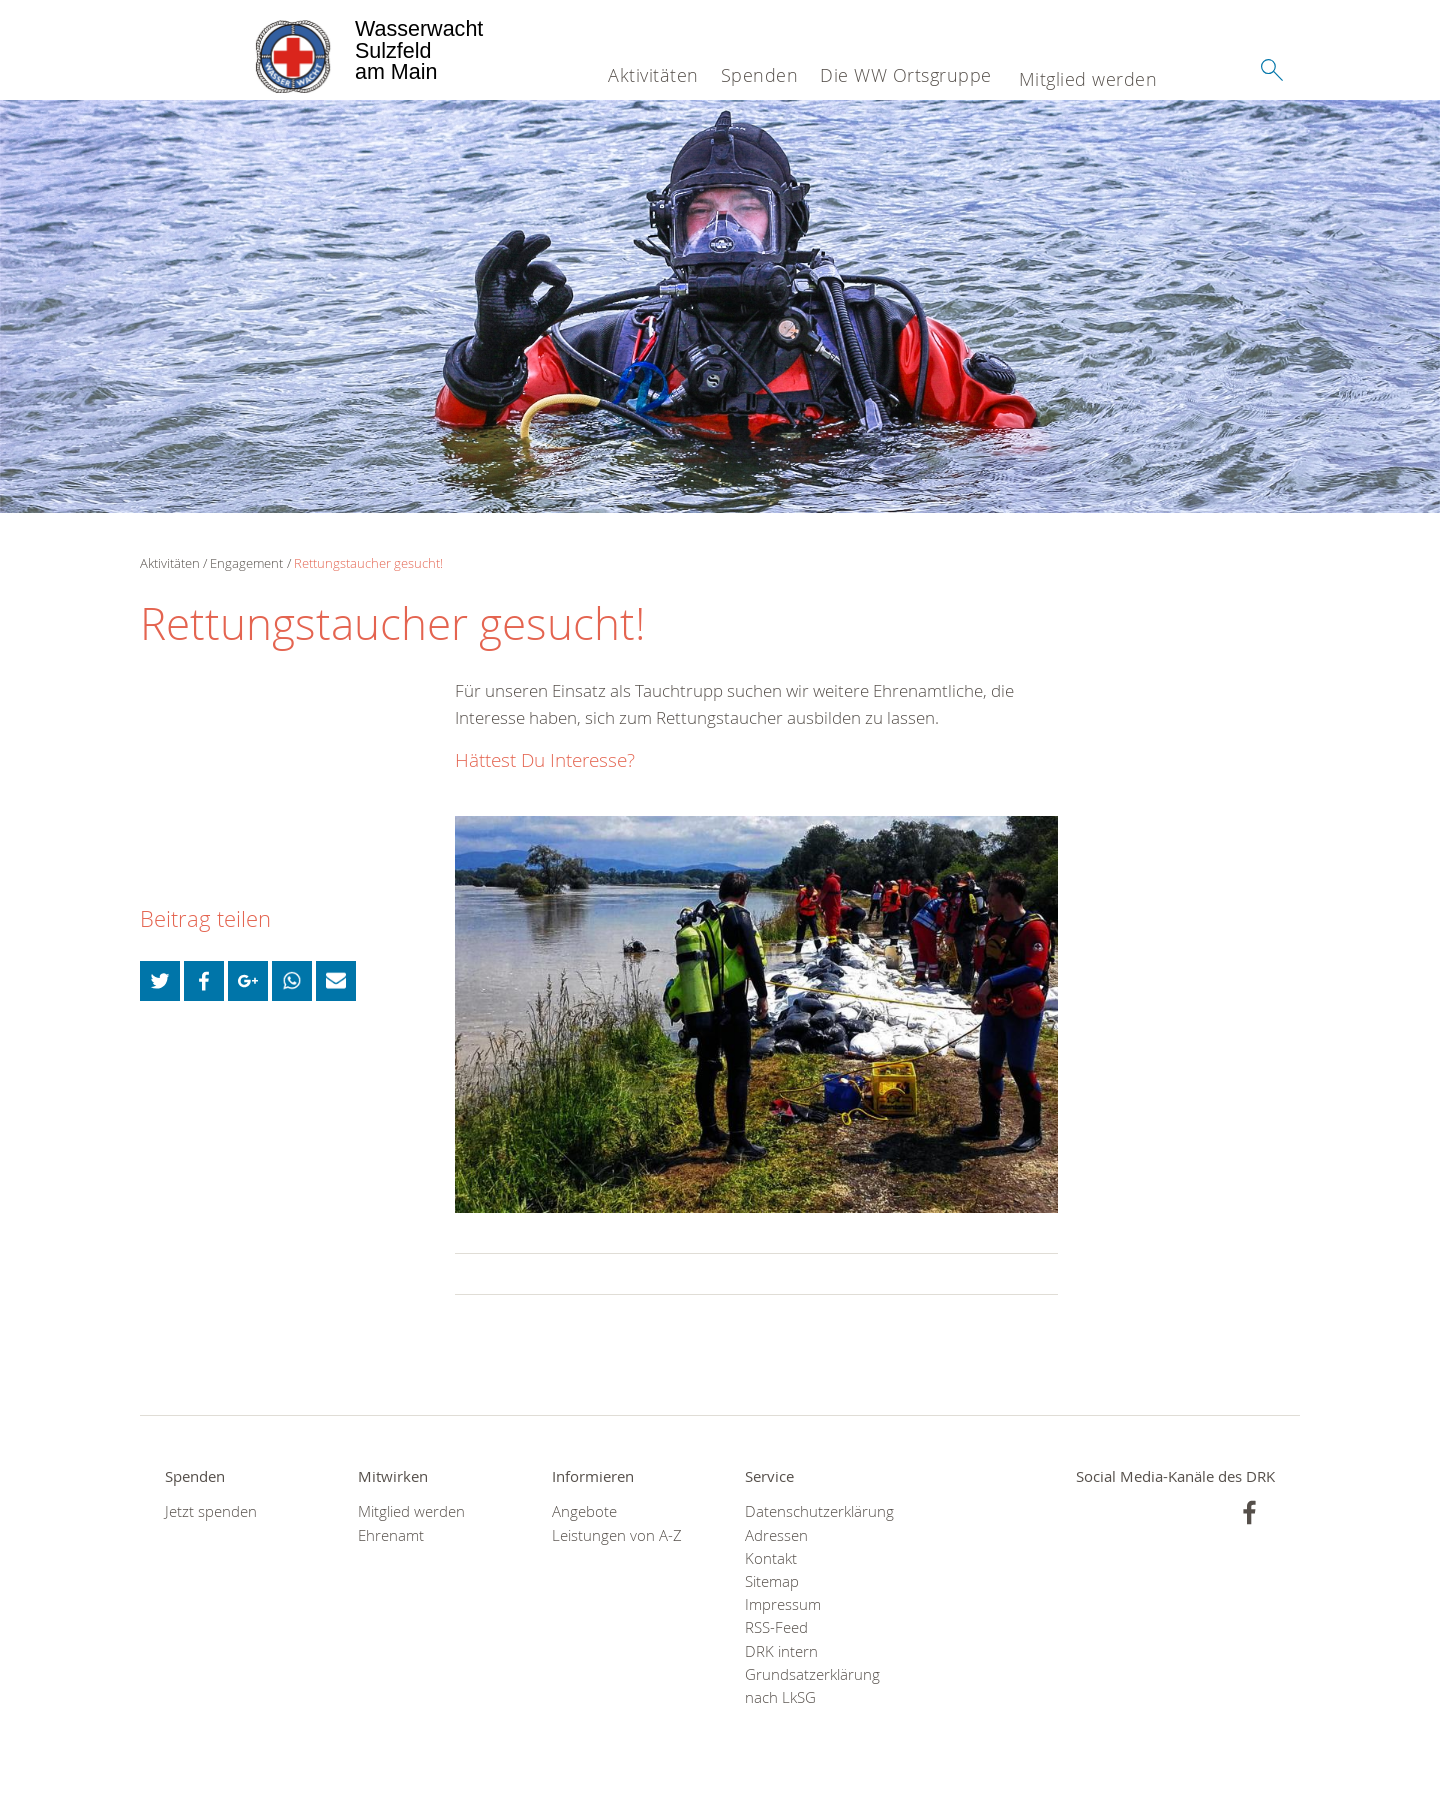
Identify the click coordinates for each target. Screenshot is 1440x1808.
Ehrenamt (391, 1535)
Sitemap (772, 1581)
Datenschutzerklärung (816, 1511)
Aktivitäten (653, 75)
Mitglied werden (1088, 79)
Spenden (760, 75)
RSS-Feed (776, 1627)
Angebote (584, 1511)
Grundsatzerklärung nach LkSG (812, 1686)
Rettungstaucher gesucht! (368, 563)
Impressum (783, 1604)
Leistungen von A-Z (617, 1535)
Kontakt (771, 1558)
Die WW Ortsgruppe (906, 75)
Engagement (246, 563)
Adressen (776, 1535)
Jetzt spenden (211, 1511)
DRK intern (781, 1651)
